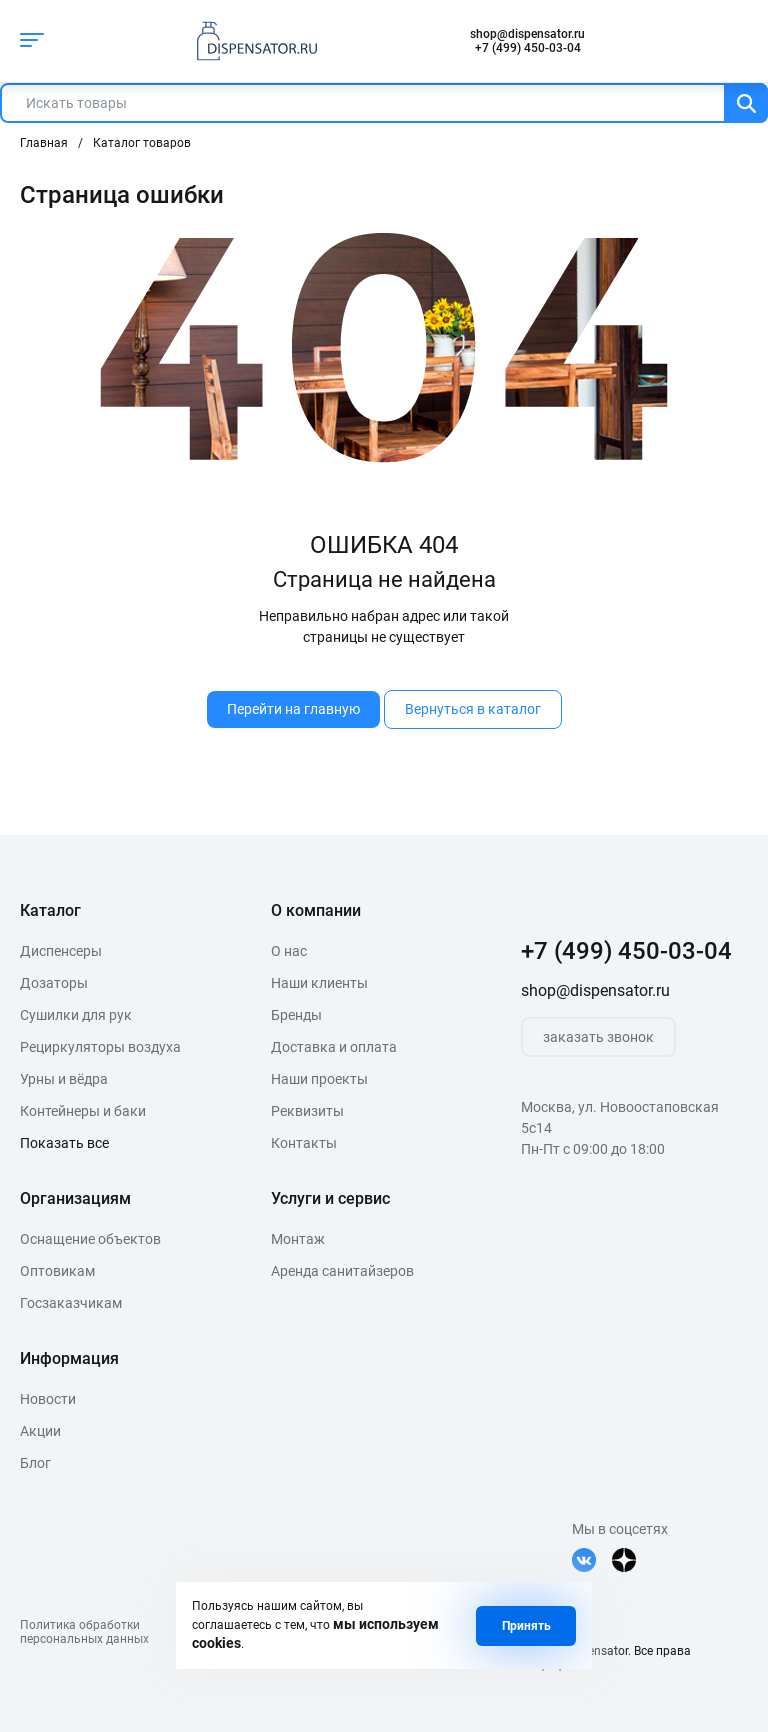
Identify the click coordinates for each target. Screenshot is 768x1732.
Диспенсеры (61, 951)
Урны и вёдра (64, 1079)
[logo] (252, 41)
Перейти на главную (293, 709)
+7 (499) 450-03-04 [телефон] (528, 48)
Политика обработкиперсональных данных (84, 1632)
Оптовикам (57, 1271)
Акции (40, 1431)
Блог (35, 1463)
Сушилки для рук (76, 1015)
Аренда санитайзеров (342, 1271)
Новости (48, 1399)
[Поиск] (746, 103)
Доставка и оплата (334, 1047)
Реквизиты (307, 1111)
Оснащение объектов (90, 1239)
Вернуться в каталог (473, 709)
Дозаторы (54, 983)
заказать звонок (598, 1037)
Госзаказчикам (71, 1303)
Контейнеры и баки (83, 1111)
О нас (289, 951)
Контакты (304, 1143)
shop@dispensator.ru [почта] (527, 34)
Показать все (64, 1143)
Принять (526, 1626)
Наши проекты (319, 1079)
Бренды (296, 1015)
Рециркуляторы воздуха (100, 1047)
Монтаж (298, 1239)
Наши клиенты (319, 983)
